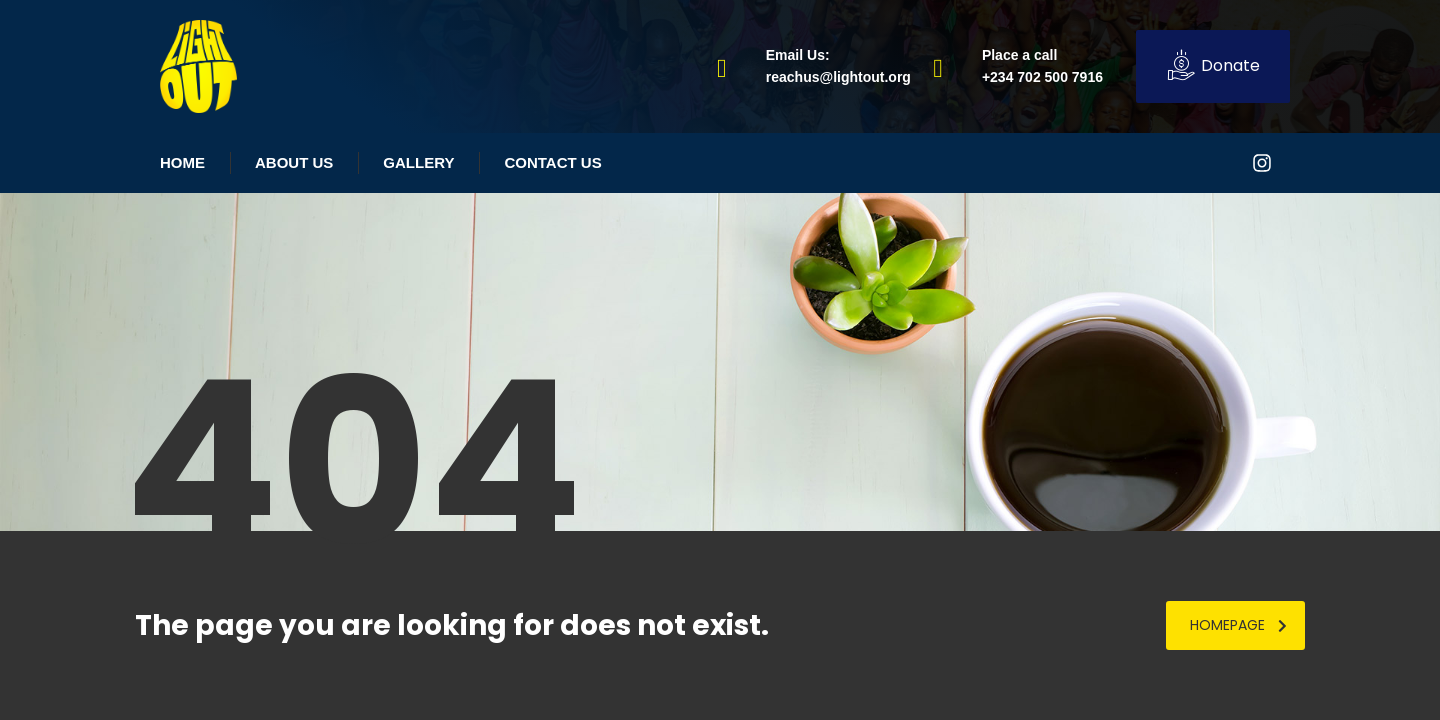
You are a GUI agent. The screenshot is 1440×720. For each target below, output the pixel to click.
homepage (1238, 625)
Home (182, 162)
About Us (294, 162)
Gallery (418, 162)
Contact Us (552, 162)
